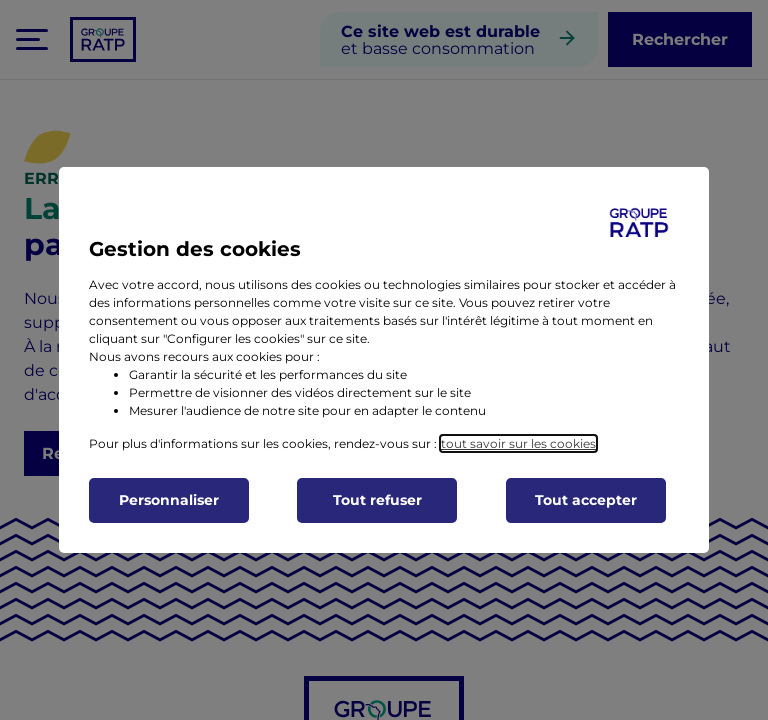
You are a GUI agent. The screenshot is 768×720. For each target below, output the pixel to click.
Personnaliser (169, 500)
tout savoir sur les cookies (518, 443)
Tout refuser (377, 500)
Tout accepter (586, 500)
